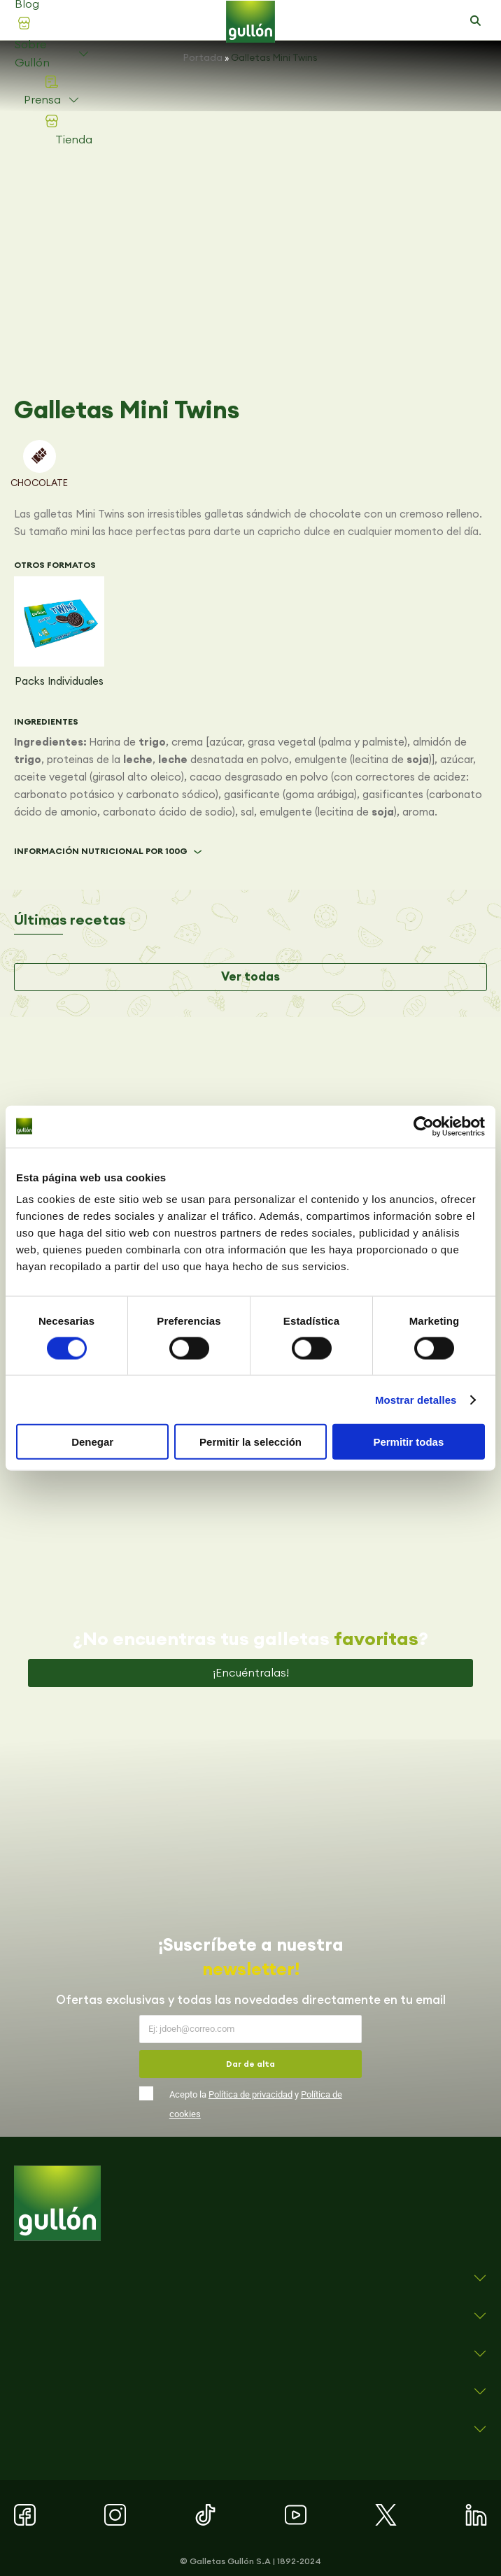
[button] (475, 21)
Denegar (92, 1442)
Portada (203, 57)
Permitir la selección (250, 1442)
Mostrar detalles (416, 1399)
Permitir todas (408, 1442)
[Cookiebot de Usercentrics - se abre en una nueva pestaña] (423, 1126)
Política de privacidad (250, 2094)
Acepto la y (255, 2104)
